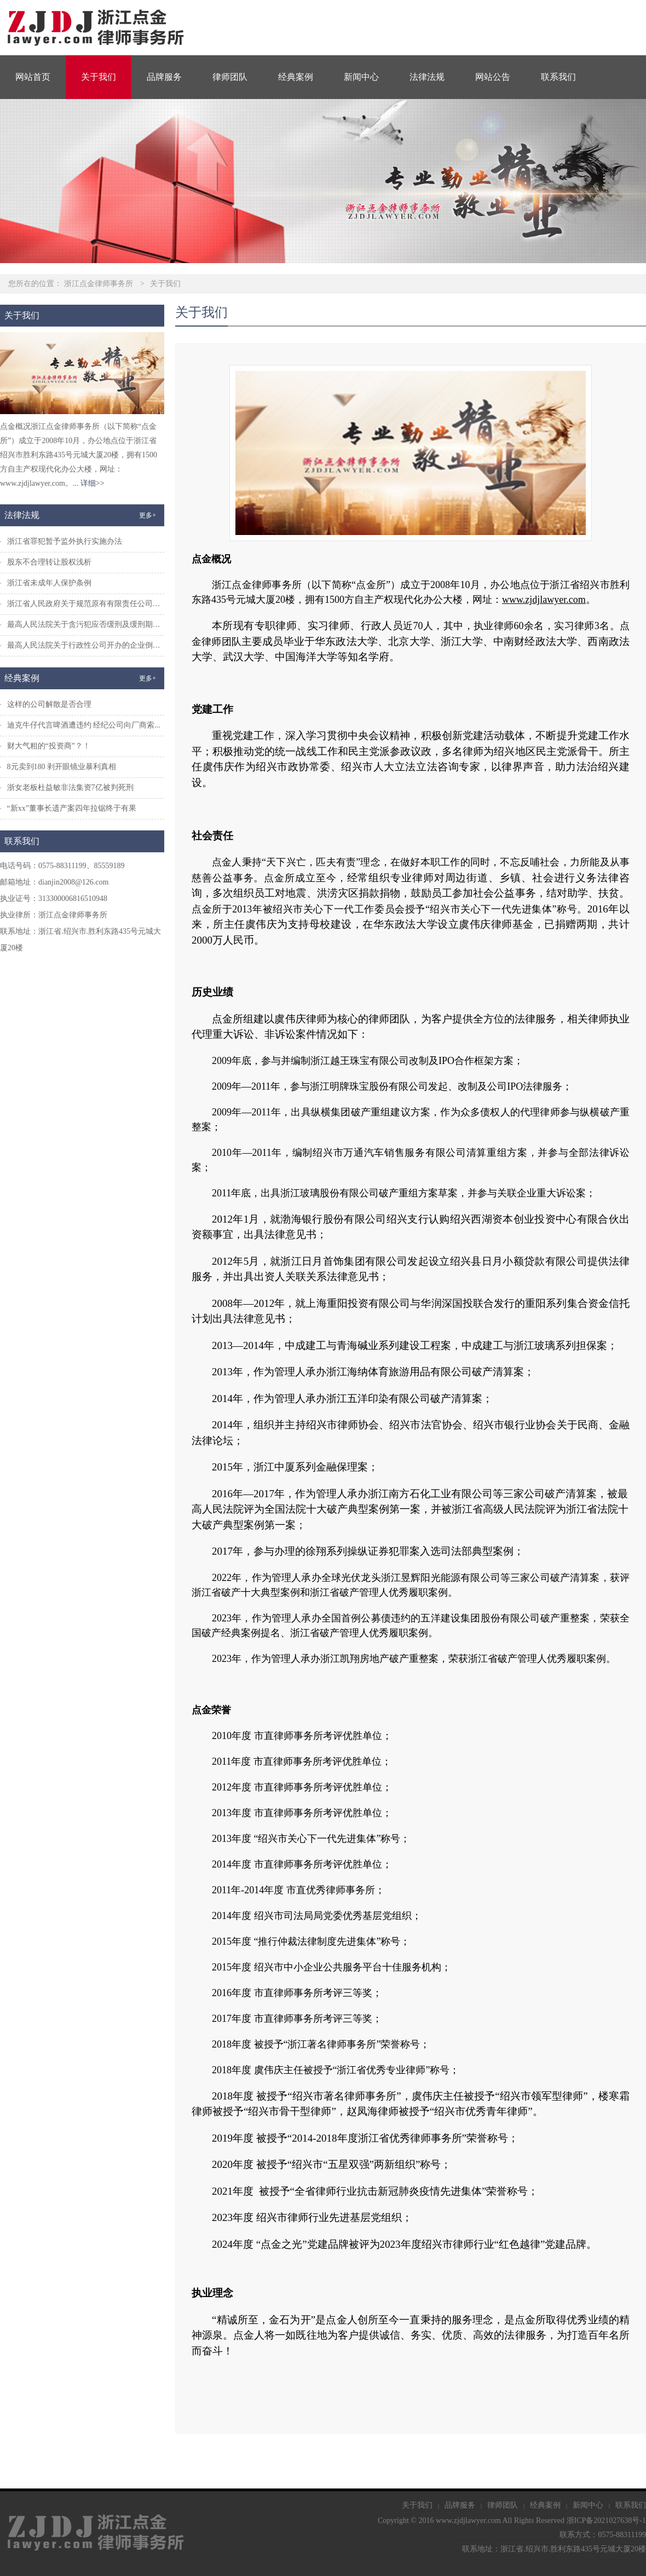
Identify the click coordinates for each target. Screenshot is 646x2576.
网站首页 (32, 77)
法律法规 (427, 77)
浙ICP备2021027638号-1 (606, 2520)
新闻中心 (361, 77)
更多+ (147, 515)
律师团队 (229, 77)
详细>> (92, 483)
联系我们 (558, 77)
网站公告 (492, 77)
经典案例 (295, 77)
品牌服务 (164, 77)
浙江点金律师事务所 (98, 284)
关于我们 (98, 77)
